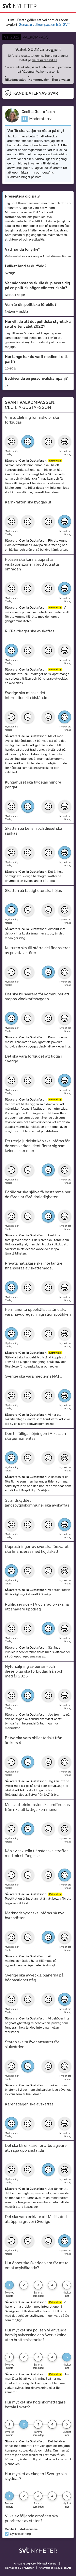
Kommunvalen (38, 80)
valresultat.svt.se (44, 60)
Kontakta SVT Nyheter (19, 2568)
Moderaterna (40, 118)
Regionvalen (61, 80)
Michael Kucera (47, 2563)
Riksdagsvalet (15, 80)
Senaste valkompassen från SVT (44, 24)
